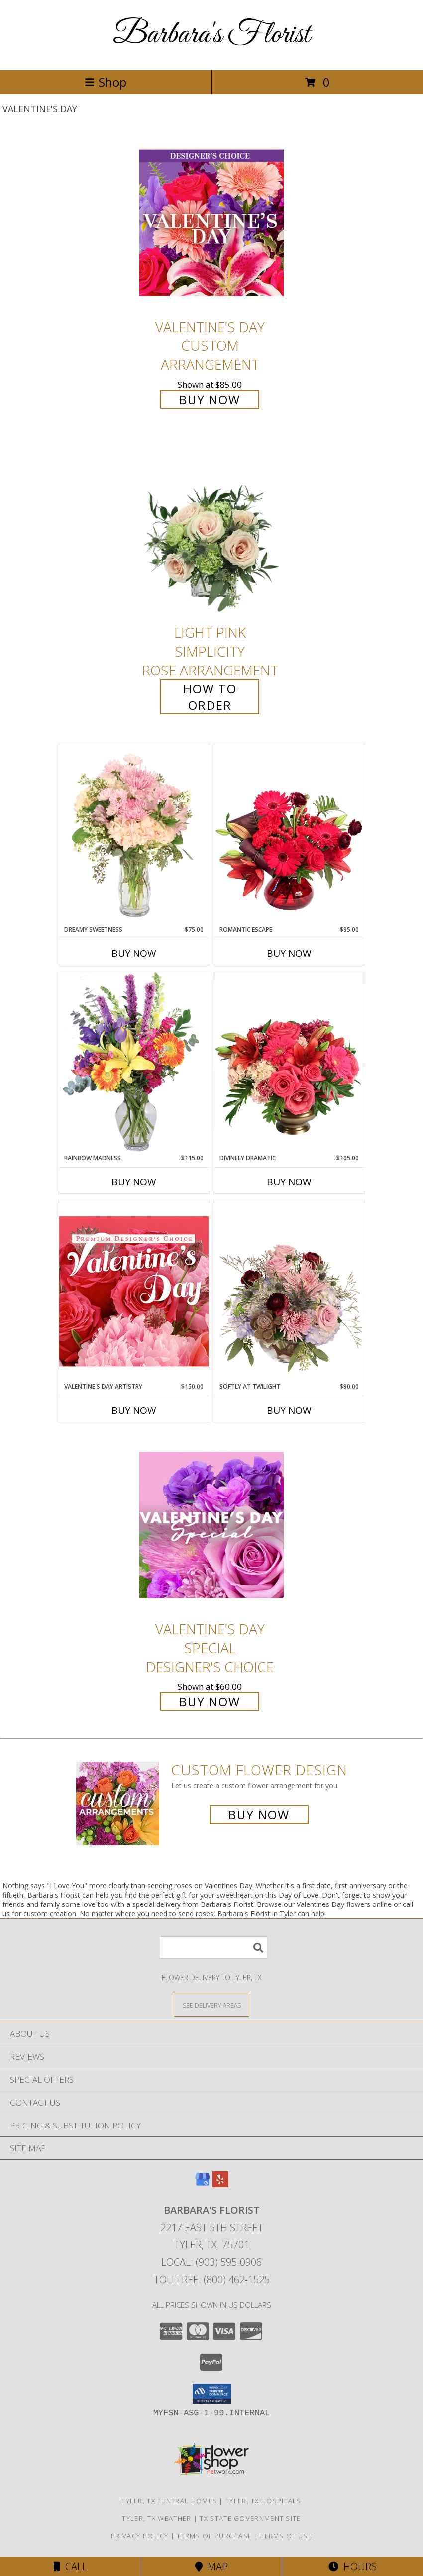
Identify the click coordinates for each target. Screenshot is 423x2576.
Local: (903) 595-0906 (211, 2262)
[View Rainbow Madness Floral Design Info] (134, 1062)
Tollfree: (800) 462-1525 (212, 2279)
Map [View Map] (211, 2566)
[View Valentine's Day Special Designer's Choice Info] (211, 1525)
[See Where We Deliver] (211, 2005)
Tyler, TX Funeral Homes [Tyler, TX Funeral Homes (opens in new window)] (169, 2500)
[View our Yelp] (220, 2184)
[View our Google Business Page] (203, 2184)
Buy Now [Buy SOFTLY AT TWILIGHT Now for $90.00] (289, 1410)
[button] (212, 2394)
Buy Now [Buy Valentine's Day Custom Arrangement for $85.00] (209, 399)
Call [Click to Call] (70, 2566)
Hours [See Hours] (352, 2566)
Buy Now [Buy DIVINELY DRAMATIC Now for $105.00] (289, 1181)
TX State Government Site (250, 2518)
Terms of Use (286, 2535)
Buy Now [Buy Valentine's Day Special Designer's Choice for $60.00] (209, 1701)
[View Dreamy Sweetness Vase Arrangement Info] (134, 834)
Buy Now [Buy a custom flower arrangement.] (259, 1814)
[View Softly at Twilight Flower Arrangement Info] (289, 1291)
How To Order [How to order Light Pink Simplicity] (210, 696)
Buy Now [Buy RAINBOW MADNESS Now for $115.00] (133, 1181)
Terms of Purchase (214, 2535)
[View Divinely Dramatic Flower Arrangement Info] (289, 1062)
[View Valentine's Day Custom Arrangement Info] (211, 222)
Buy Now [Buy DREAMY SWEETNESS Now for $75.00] (133, 953)
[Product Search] (213, 1947)
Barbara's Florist (211, 35)
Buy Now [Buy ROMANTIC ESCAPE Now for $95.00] (289, 953)
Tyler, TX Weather (156, 2518)
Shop (105, 82)
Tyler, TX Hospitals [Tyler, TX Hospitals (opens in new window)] (263, 2500)
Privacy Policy (139, 2535)
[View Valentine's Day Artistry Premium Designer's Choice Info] (134, 1291)
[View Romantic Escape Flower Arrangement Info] (289, 834)
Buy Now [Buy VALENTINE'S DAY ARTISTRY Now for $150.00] (133, 1410)
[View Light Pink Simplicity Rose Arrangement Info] (211, 529)
